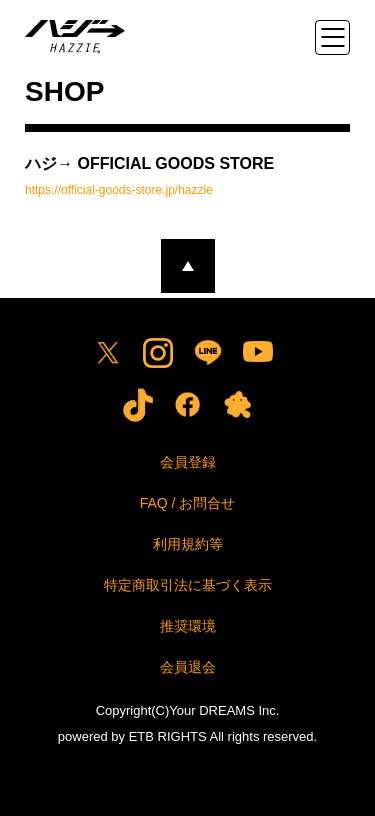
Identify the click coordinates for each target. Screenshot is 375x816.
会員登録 (188, 462)
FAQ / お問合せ (188, 503)
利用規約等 (188, 544)
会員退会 (188, 667)
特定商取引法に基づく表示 (188, 585)
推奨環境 (188, 626)
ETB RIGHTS (168, 736)
